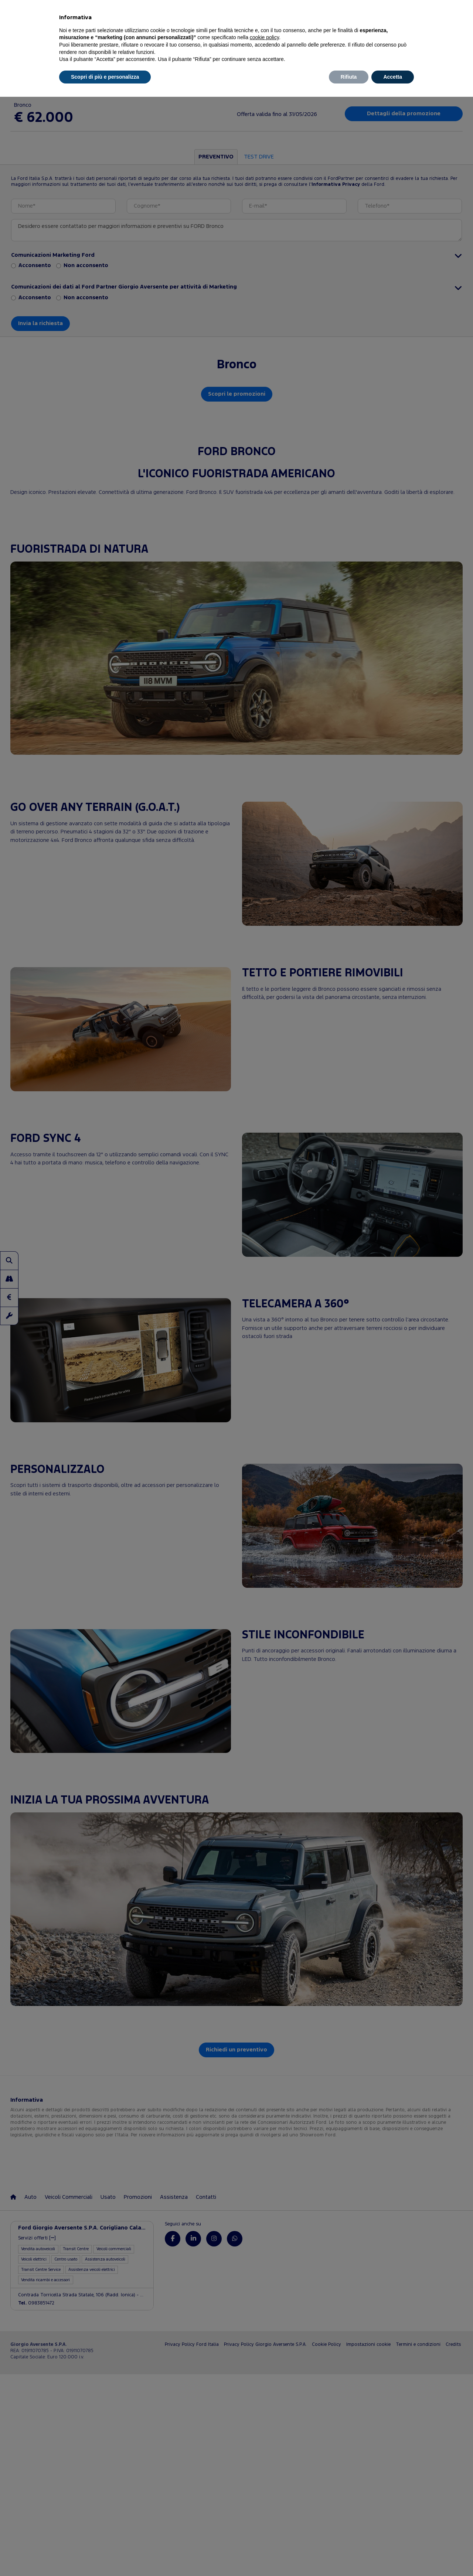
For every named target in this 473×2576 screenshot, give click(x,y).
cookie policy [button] (264, 37)
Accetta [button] (392, 77)
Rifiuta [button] (349, 77)
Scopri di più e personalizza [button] (105, 77)
